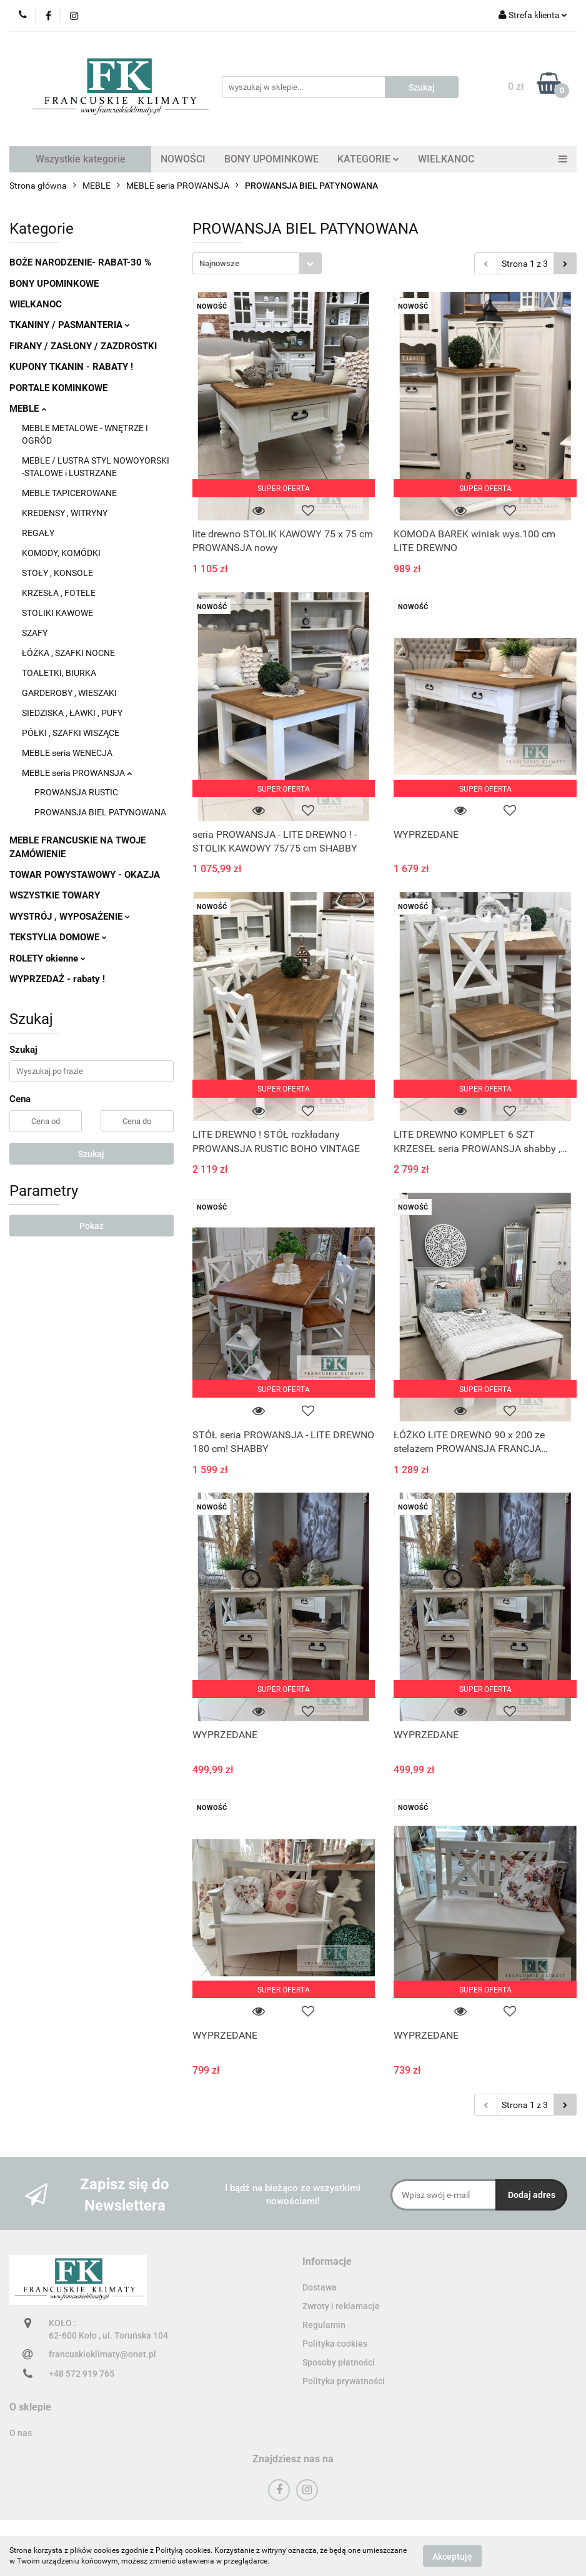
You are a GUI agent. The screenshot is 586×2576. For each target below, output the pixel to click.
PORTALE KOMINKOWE (58, 388)
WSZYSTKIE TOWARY (54, 895)
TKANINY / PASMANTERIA (69, 325)
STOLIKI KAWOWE (57, 613)
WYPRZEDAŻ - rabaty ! (57, 979)
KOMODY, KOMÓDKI (61, 553)
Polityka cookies (334, 2344)
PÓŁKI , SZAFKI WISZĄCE (70, 733)
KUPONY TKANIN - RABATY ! (71, 366)
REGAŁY (38, 533)
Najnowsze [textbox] (219, 263)
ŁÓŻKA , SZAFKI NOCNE (68, 653)
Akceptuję (452, 2556)
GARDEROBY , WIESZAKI (69, 693)
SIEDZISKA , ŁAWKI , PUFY (72, 713)
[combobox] (257, 263)
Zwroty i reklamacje (341, 2306)
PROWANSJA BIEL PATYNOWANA (100, 812)
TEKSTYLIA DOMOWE (58, 937)
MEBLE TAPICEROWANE (69, 493)
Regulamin (323, 2325)
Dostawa (319, 2287)
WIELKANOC (446, 159)
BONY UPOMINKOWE (271, 159)
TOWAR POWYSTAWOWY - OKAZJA (84, 874)
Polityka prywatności (343, 2381)
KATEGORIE (368, 159)
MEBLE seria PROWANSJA (77, 773)
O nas (20, 2433)
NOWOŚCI (183, 159)
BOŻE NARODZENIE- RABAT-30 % (80, 262)
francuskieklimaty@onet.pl (102, 2354)
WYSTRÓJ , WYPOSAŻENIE (69, 916)
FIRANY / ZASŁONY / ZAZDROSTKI (83, 346)
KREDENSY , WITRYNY (64, 513)
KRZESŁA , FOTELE (59, 593)
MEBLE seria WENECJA (67, 753)
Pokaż (91, 1226)
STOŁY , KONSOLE (57, 573)
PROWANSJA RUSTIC (76, 792)
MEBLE (27, 408)
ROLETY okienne (47, 958)
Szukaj (91, 1154)
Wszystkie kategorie (81, 159)
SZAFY (34, 633)
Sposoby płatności (338, 2362)
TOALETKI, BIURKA (59, 673)
